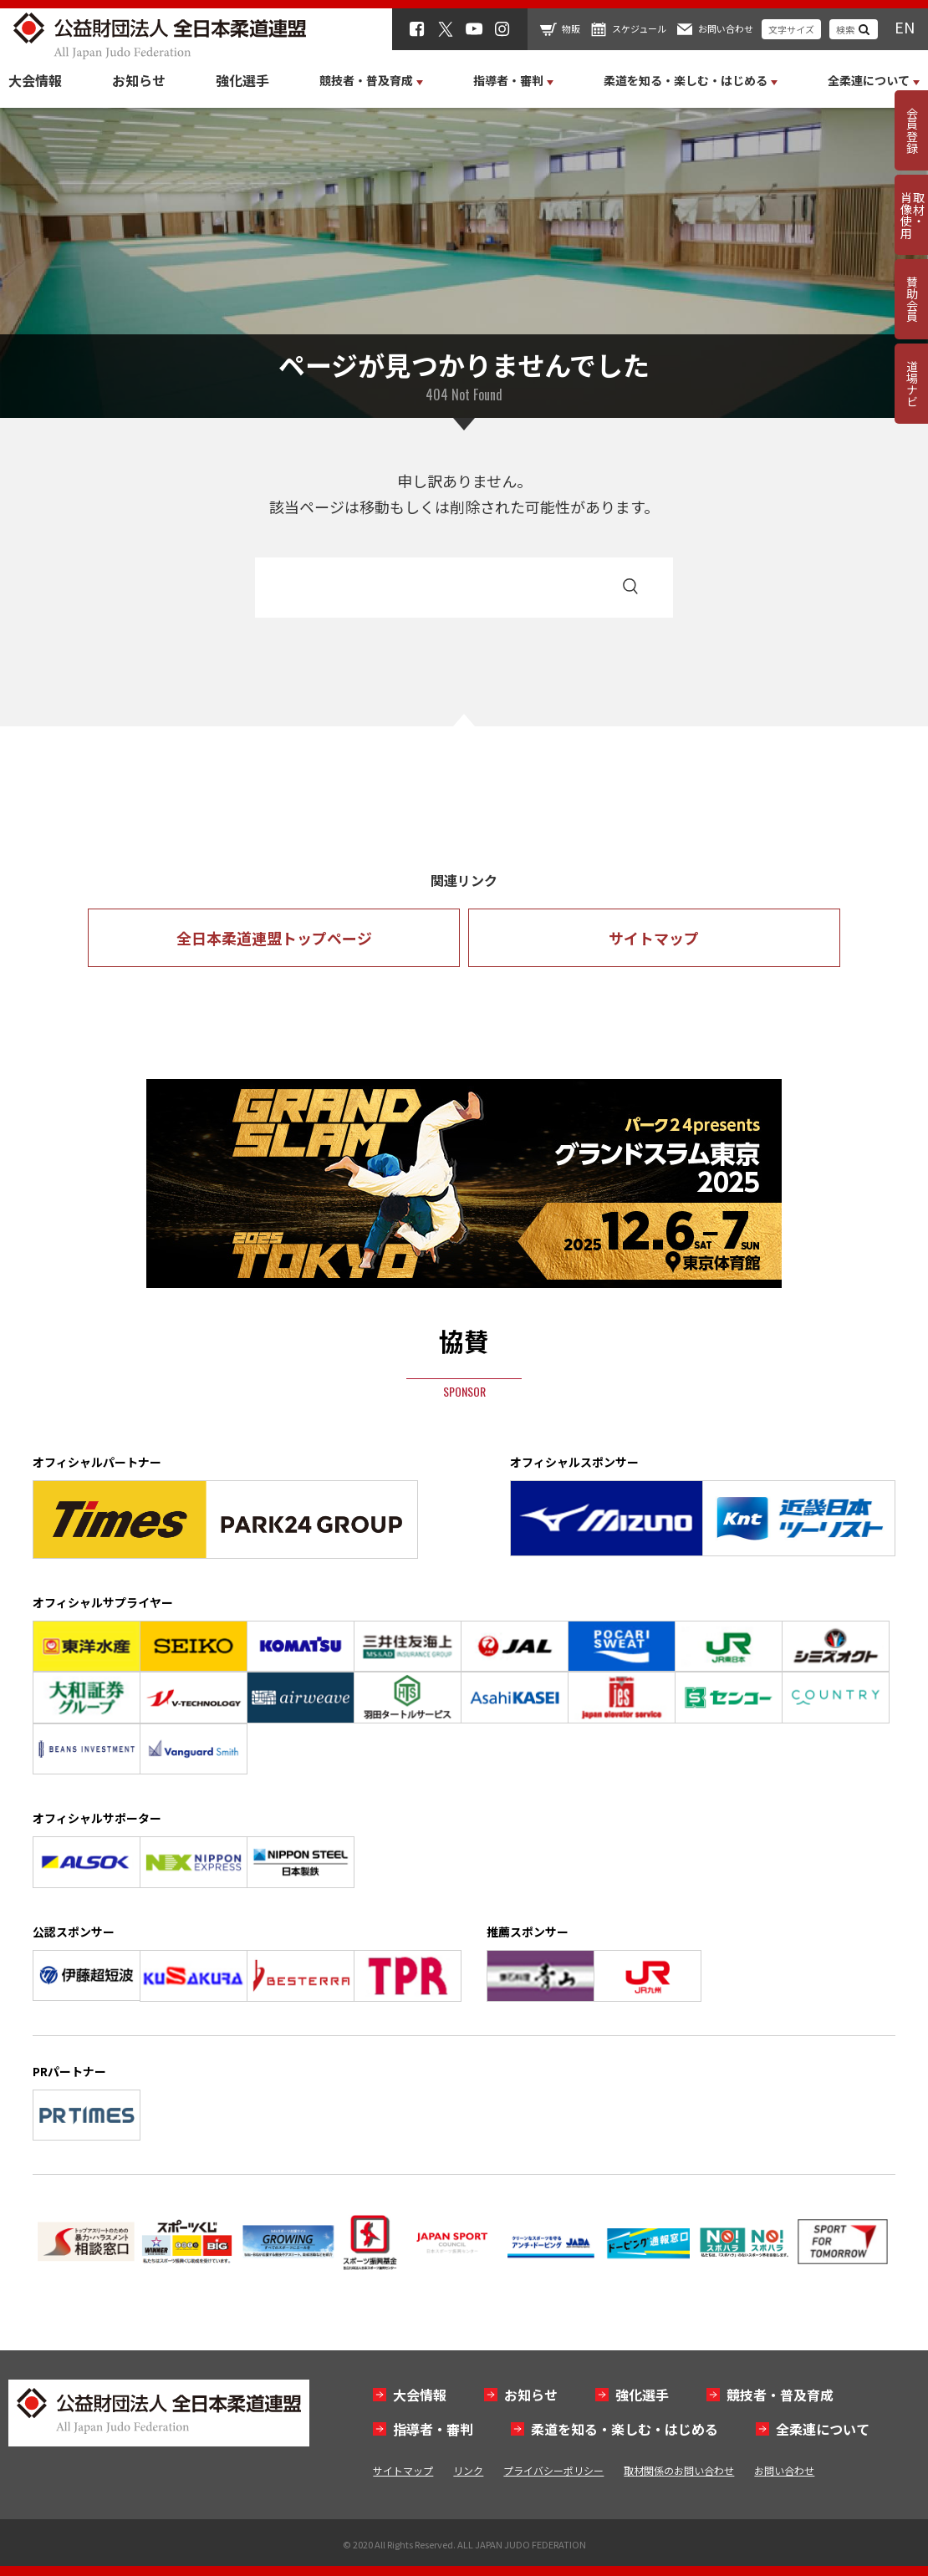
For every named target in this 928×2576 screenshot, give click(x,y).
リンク (468, 2470)
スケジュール (639, 28)
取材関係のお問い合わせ (679, 2470)
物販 (571, 28)
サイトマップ (654, 938)
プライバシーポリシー (553, 2470)
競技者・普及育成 (780, 2394)
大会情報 (35, 80)
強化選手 (242, 80)
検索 (845, 29)
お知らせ (139, 80)
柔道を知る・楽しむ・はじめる (624, 2429)
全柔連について (822, 2429)
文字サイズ (791, 29)
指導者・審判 (433, 2429)
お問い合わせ (725, 28)
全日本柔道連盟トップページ (274, 938)
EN (905, 27)
